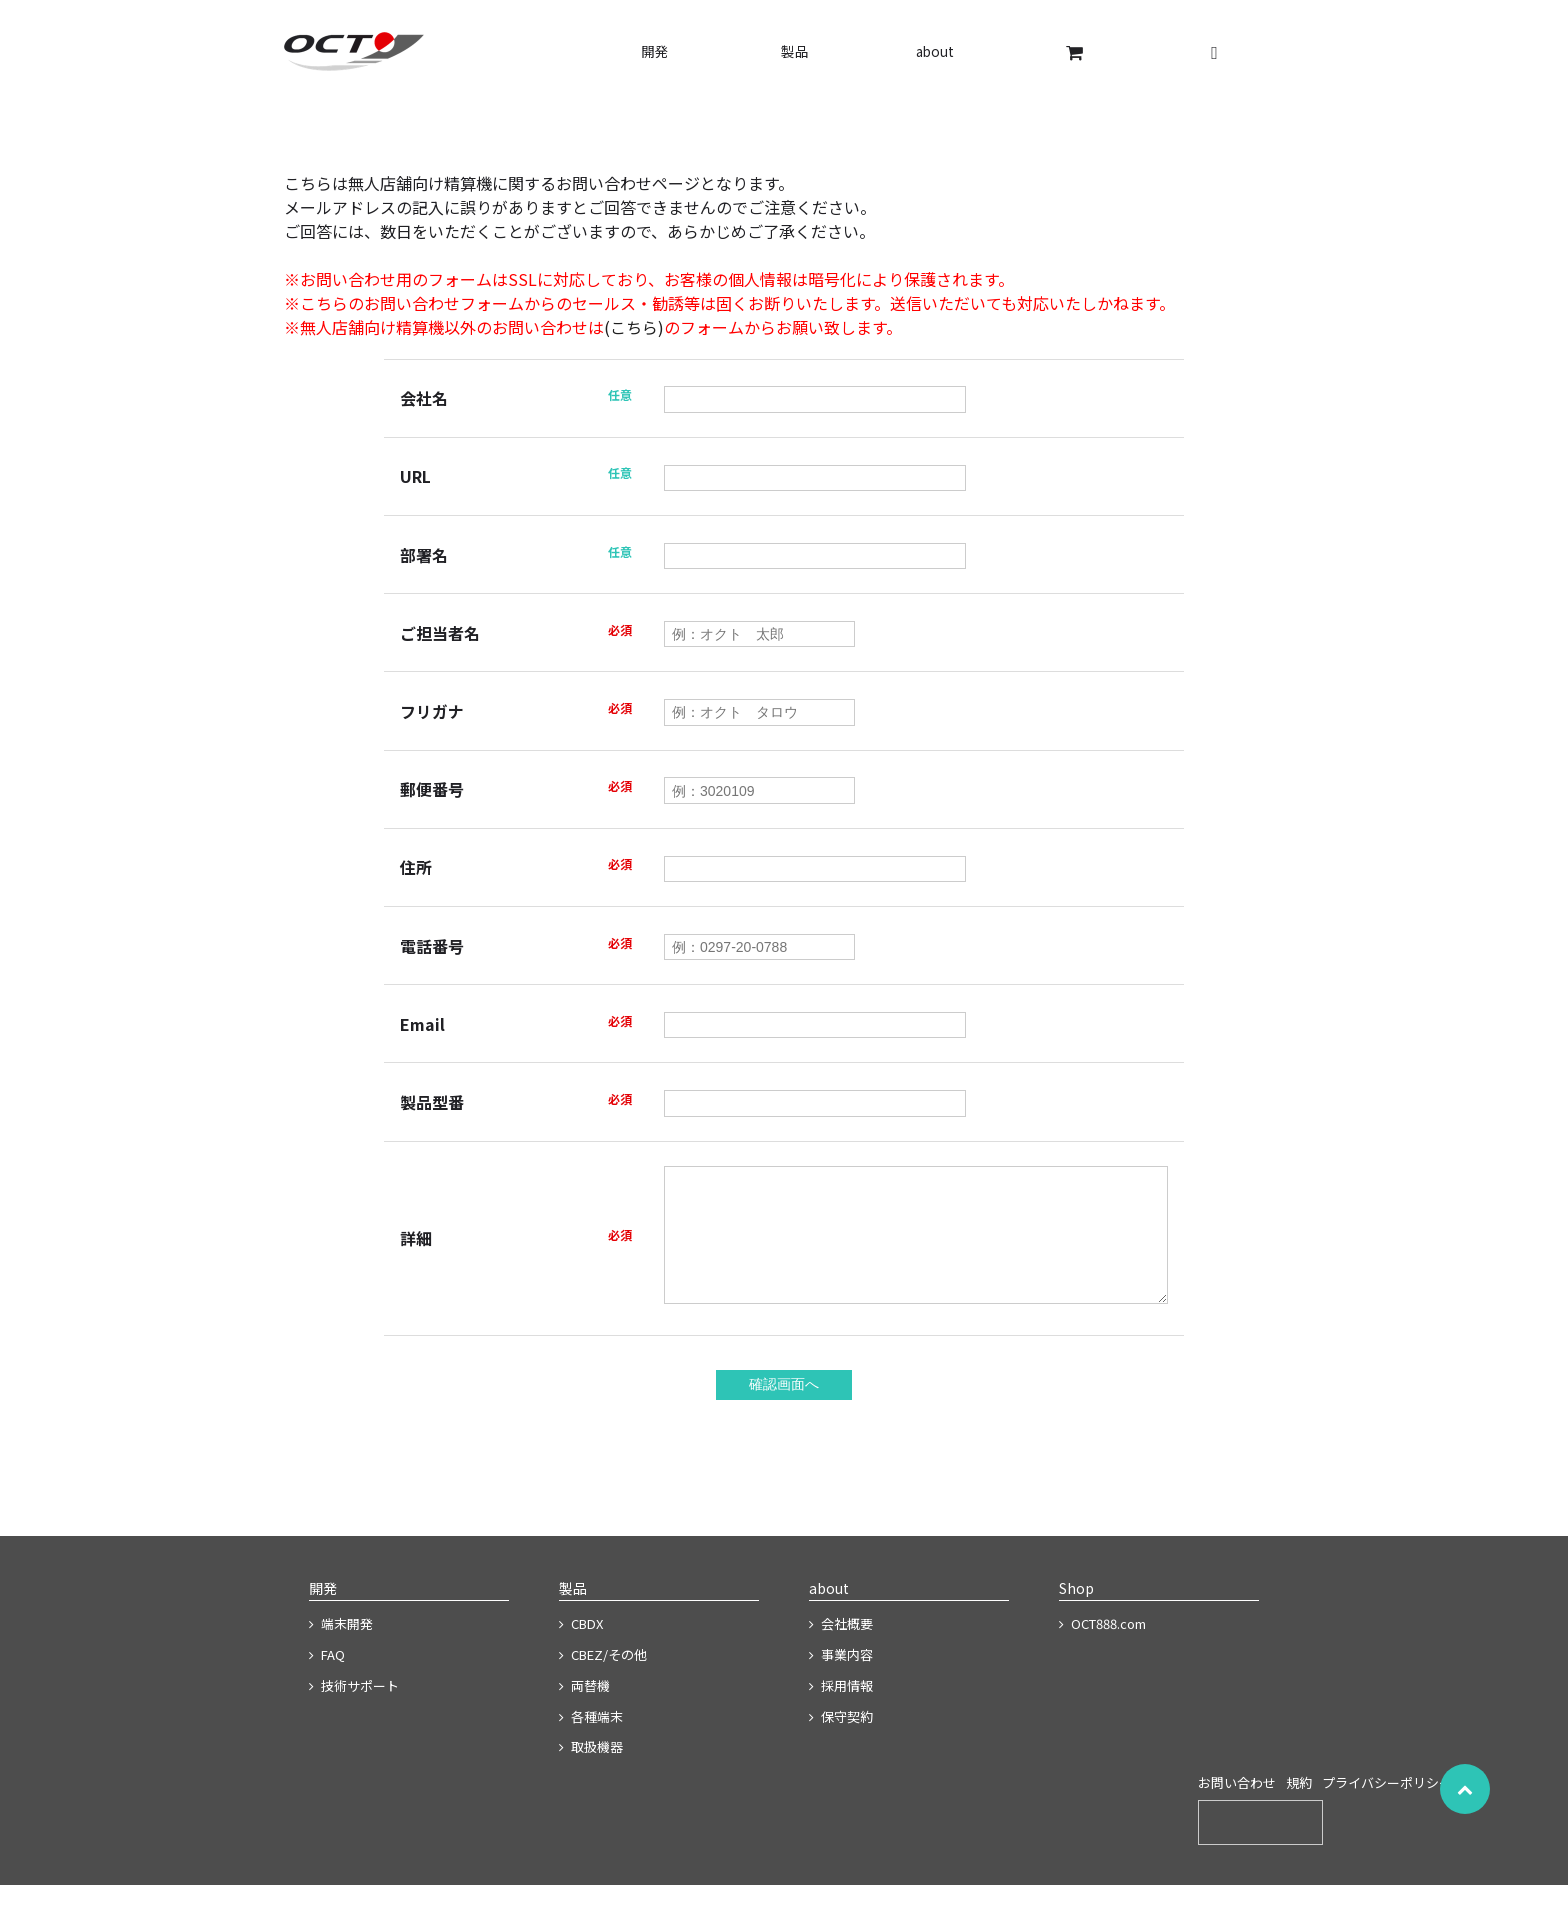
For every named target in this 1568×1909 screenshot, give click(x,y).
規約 (1299, 1806)
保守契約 (841, 1740)
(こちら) (634, 327)
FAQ (327, 1678)
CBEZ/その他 (603, 1678)
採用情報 (841, 1709)
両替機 (584, 1709)
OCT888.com (1102, 1647)
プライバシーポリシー (1387, 1806)
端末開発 (341, 1647)
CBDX (581, 1647)
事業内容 (841, 1678)
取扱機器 (591, 1770)
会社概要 (841, 1647)
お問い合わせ (1237, 1806)
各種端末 (591, 1740)
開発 (655, 51)
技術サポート (354, 1709)
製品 (795, 51)
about (935, 51)
